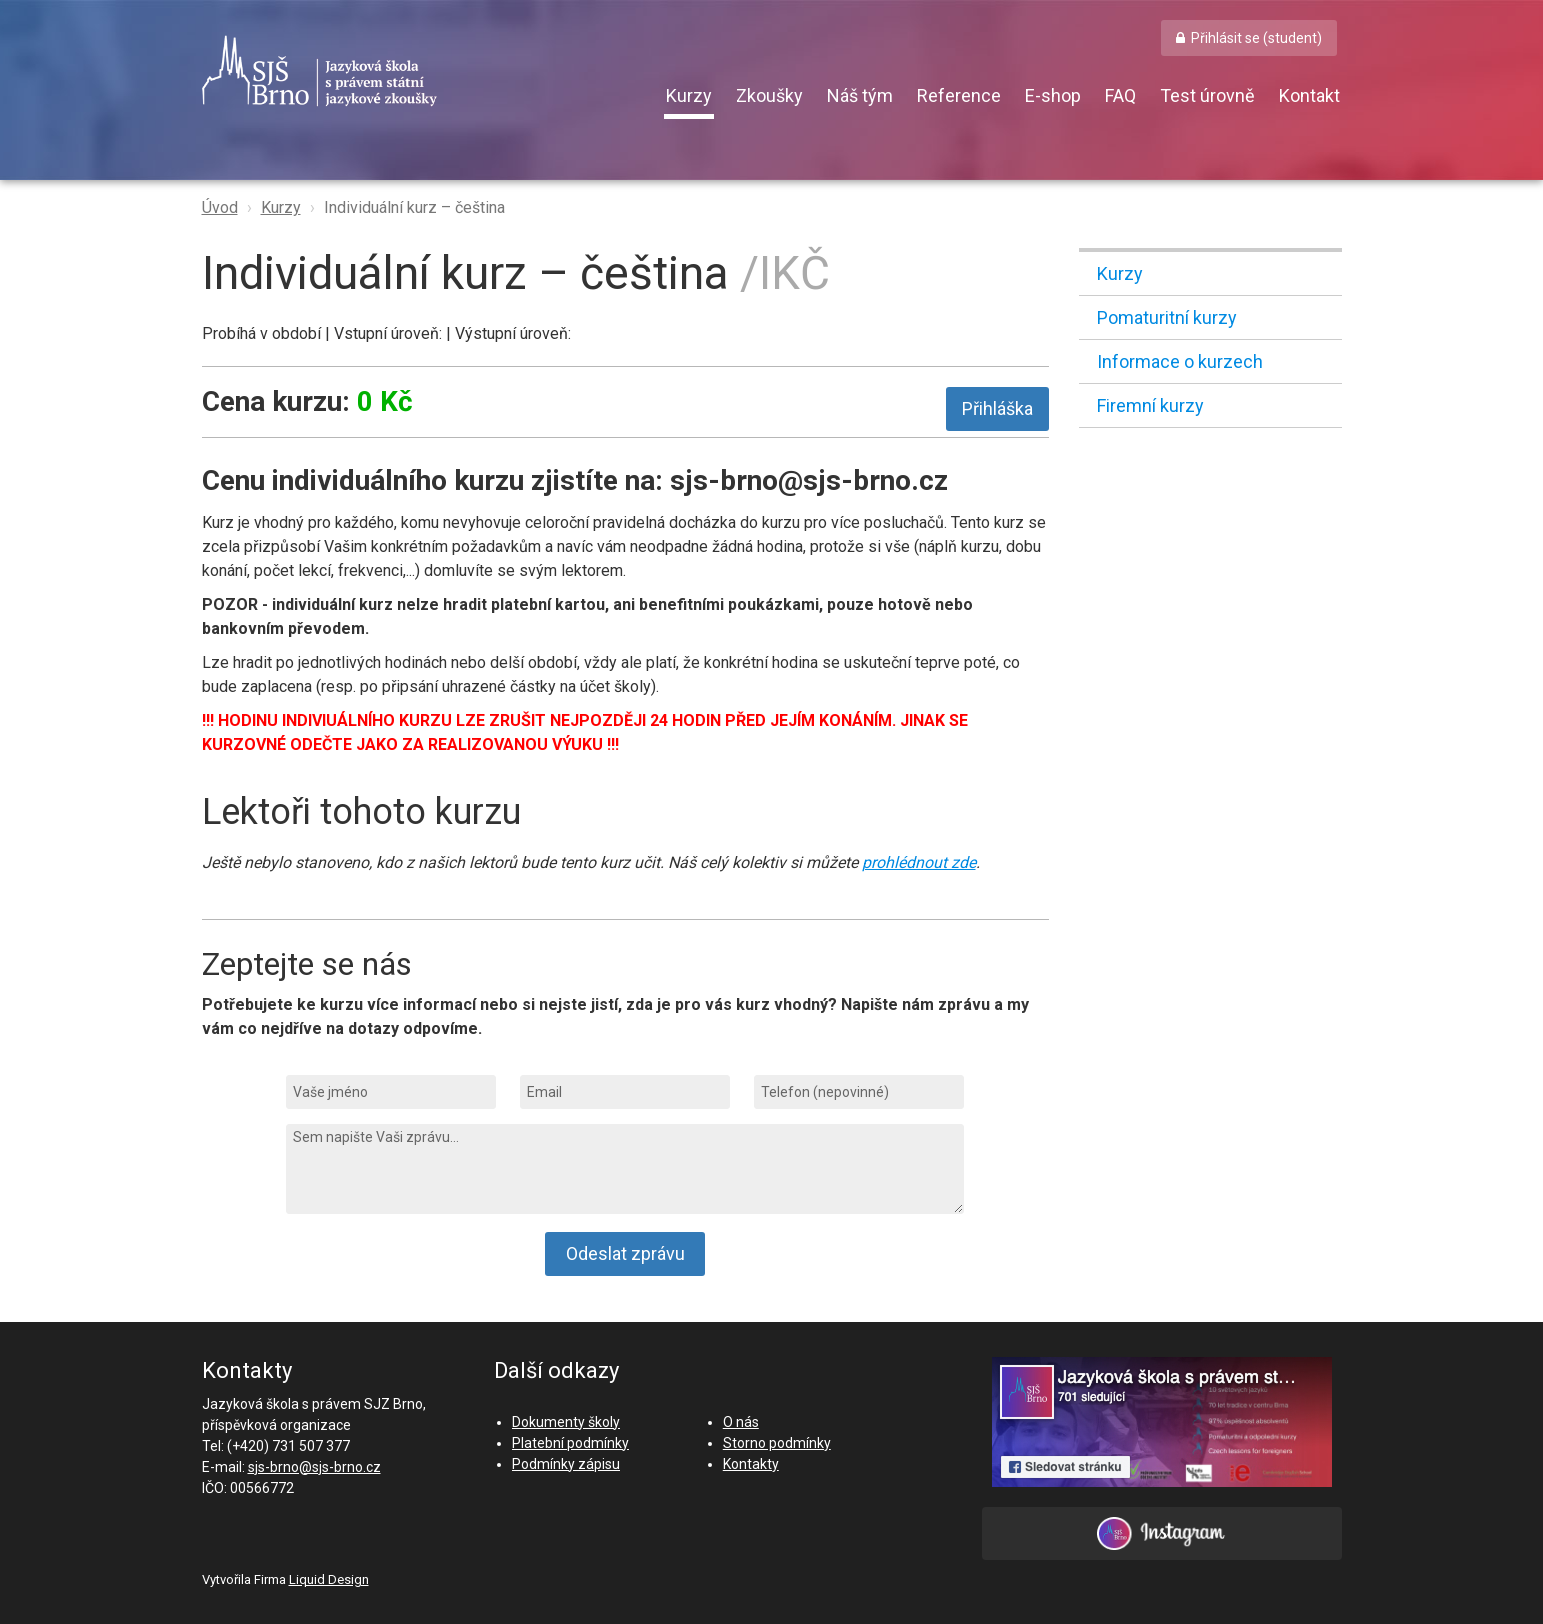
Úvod (220, 207)
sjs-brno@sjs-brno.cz (314, 1467)
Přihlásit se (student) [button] (1256, 38)
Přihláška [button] (997, 408)
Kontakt (1309, 95)
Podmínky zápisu (566, 1464)
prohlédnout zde (919, 862)
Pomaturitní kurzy (1167, 317)
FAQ (1120, 95)
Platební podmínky (570, 1443)
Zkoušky (769, 95)
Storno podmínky (777, 1443)
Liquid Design (329, 1579)
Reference (959, 95)
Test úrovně (1207, 95)
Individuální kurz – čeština (414, 207)
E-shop (1053, 95)
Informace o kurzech (1180, 361)
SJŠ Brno (412, 71)
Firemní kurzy (1150, 405)
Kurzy (689, 95)
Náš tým (860, 95)
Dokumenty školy (566, 1422)
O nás (741, 1422)
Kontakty (751, 1464)
